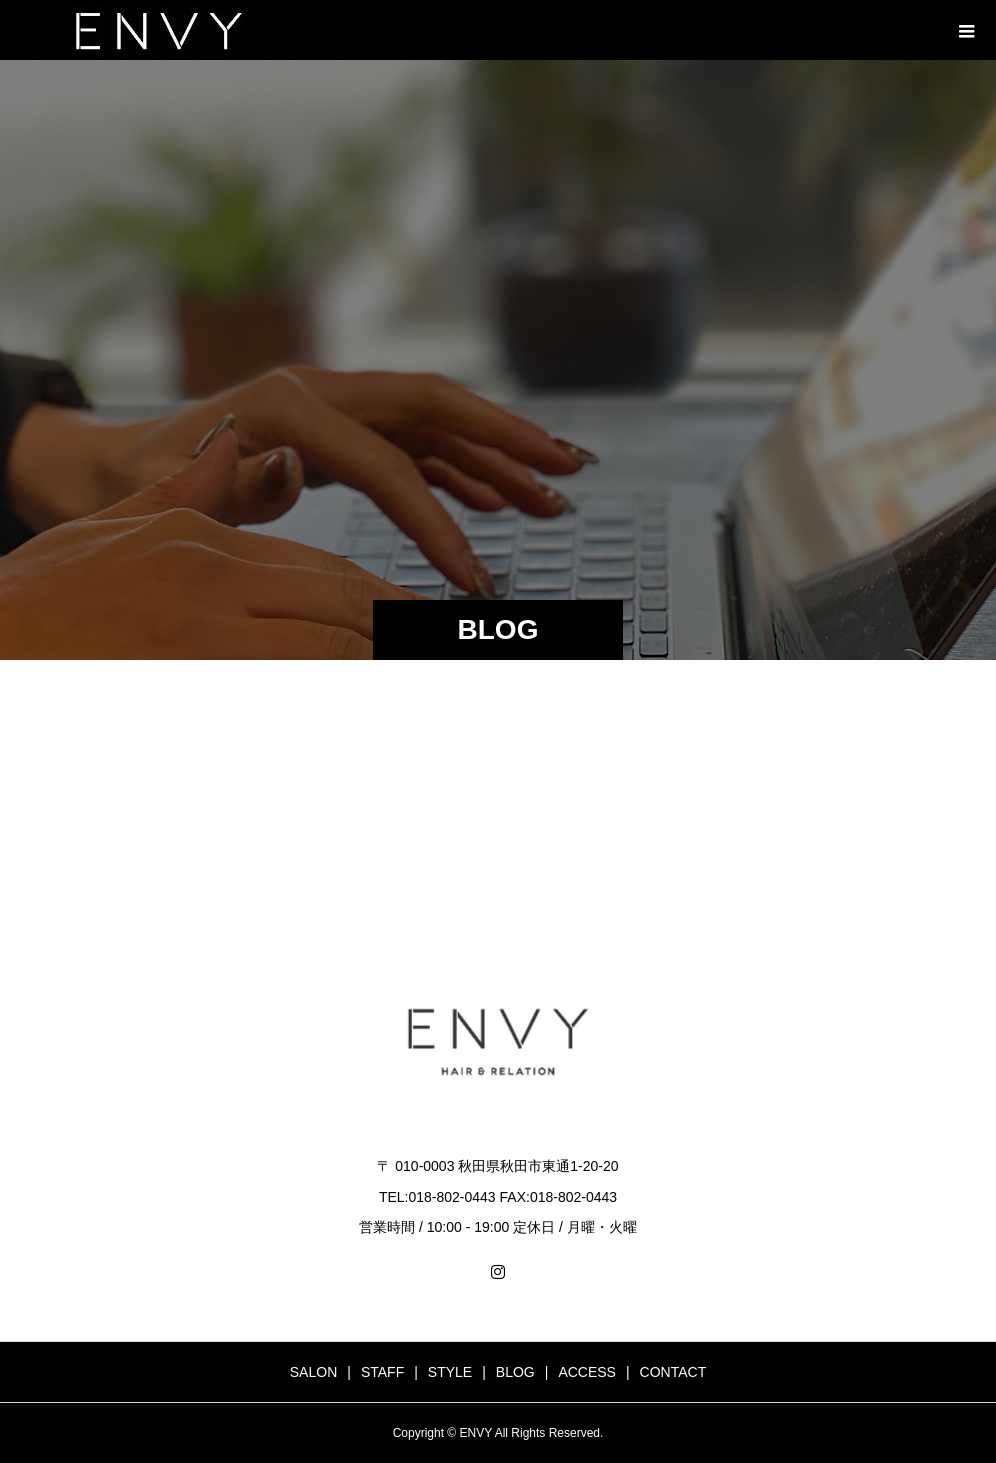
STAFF (382, 1372)
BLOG (515, 1372)
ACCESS (587, 1372)
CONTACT (673, 1372)
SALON (313, 1372)
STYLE (450, 1372)
